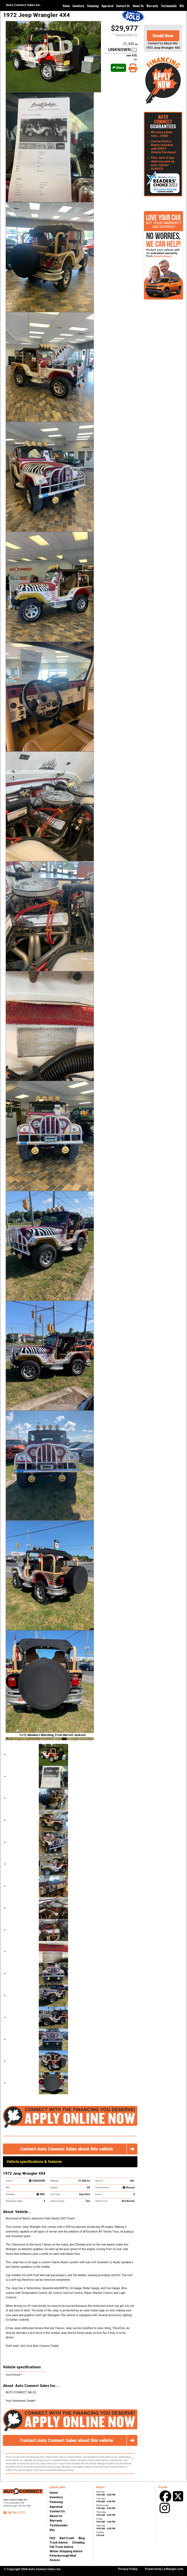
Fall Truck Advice (61, 2547)
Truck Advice (59, 2542)
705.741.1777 (15, 2513)
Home (66, 6)
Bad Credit (67, 2538)
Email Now (163, 35)
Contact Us (123, 6)
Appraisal (107, 6)
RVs (181, 6)
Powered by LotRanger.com (164, 2569)
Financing (93, 6)
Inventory (78, 6)
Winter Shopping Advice (66, 2551)
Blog (81, 2538)
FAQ (52, 2538)
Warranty (152, 6)
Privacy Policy (128, 2569)
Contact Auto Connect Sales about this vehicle (79, 2149)
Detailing (78, 2542)
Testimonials (169, 6)
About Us (138, 6)
